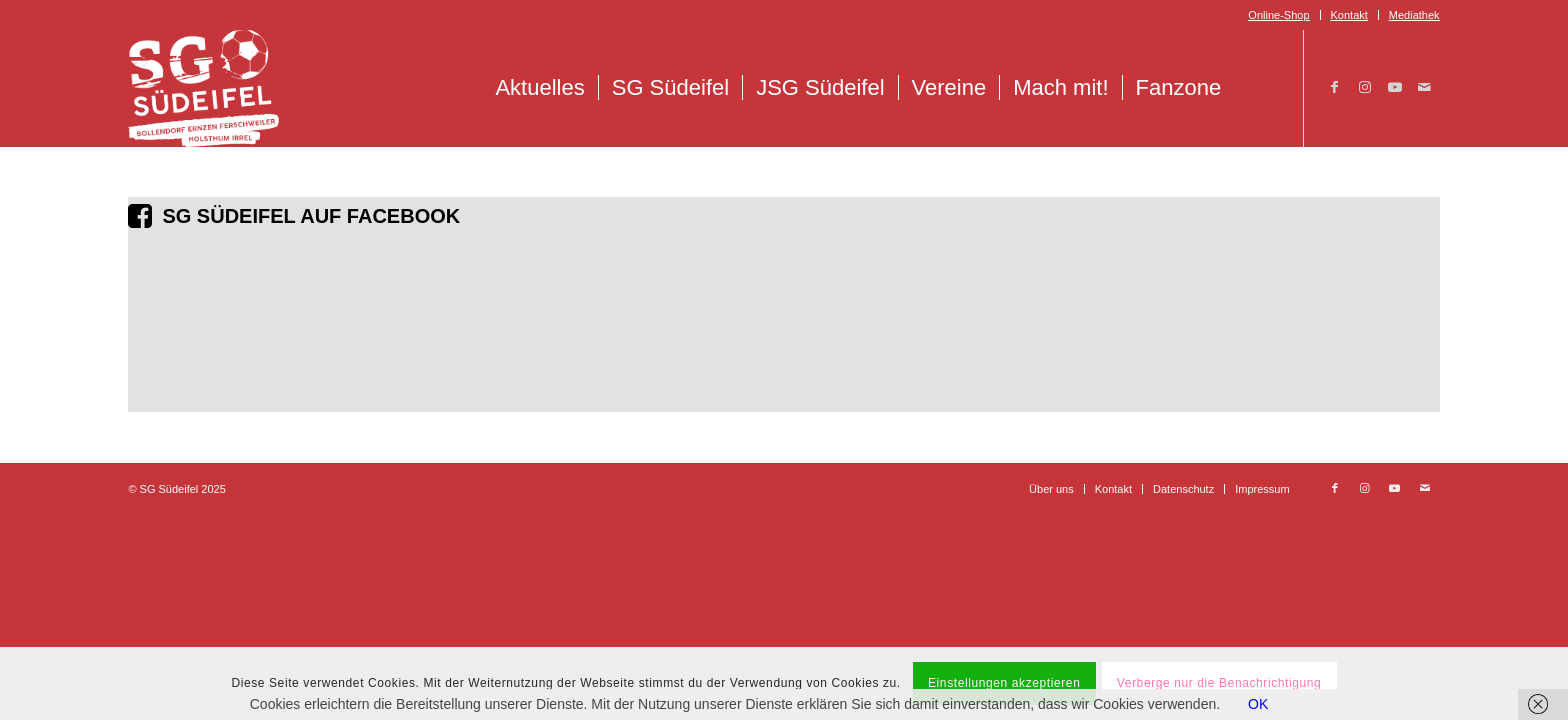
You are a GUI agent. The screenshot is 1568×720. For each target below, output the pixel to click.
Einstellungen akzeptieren (1004, 683)
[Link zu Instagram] (1365, 87)
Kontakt (1349, 15)
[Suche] (1255, 88)
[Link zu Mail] (1425, 87)
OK (1258, 704)
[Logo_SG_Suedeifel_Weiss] (203, 88)
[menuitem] (1279, 15)
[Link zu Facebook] (1335, 87)
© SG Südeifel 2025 (176, 489)
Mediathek (1414, 15)
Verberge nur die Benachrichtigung (1219, 683)
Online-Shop (1278, 15)
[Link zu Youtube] (1395, 87)
